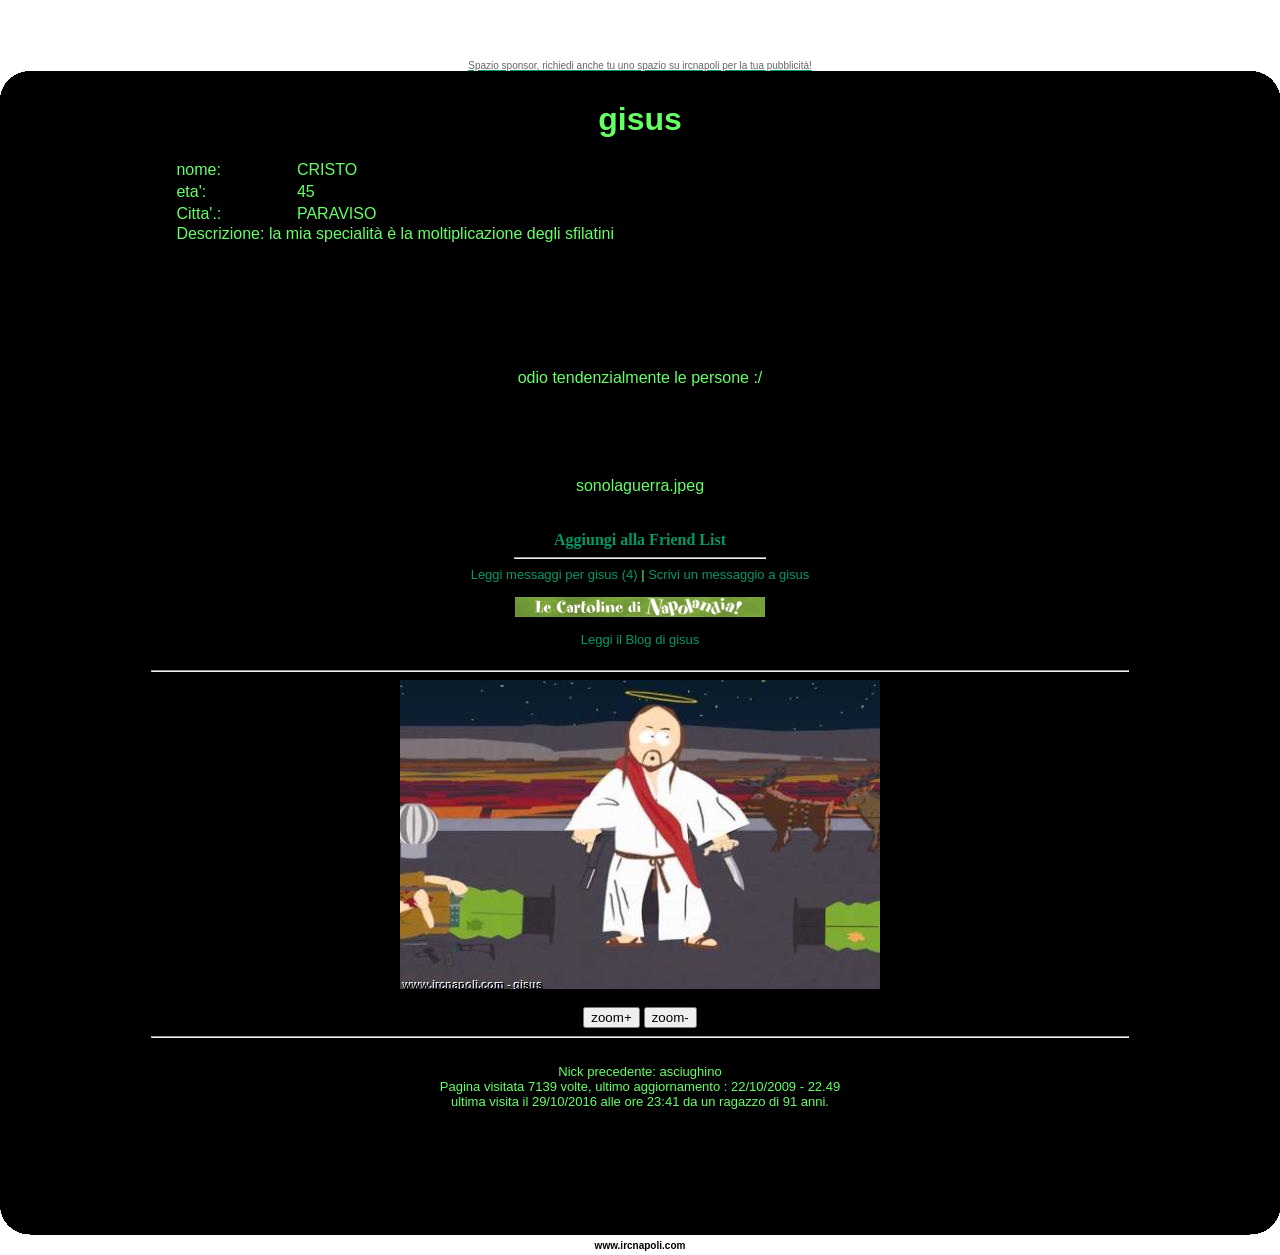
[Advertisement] (640, 30)
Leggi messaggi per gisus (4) (554, 574)
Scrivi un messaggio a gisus (728, 574)
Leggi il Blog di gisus (640, 639)
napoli (647, 1245)
